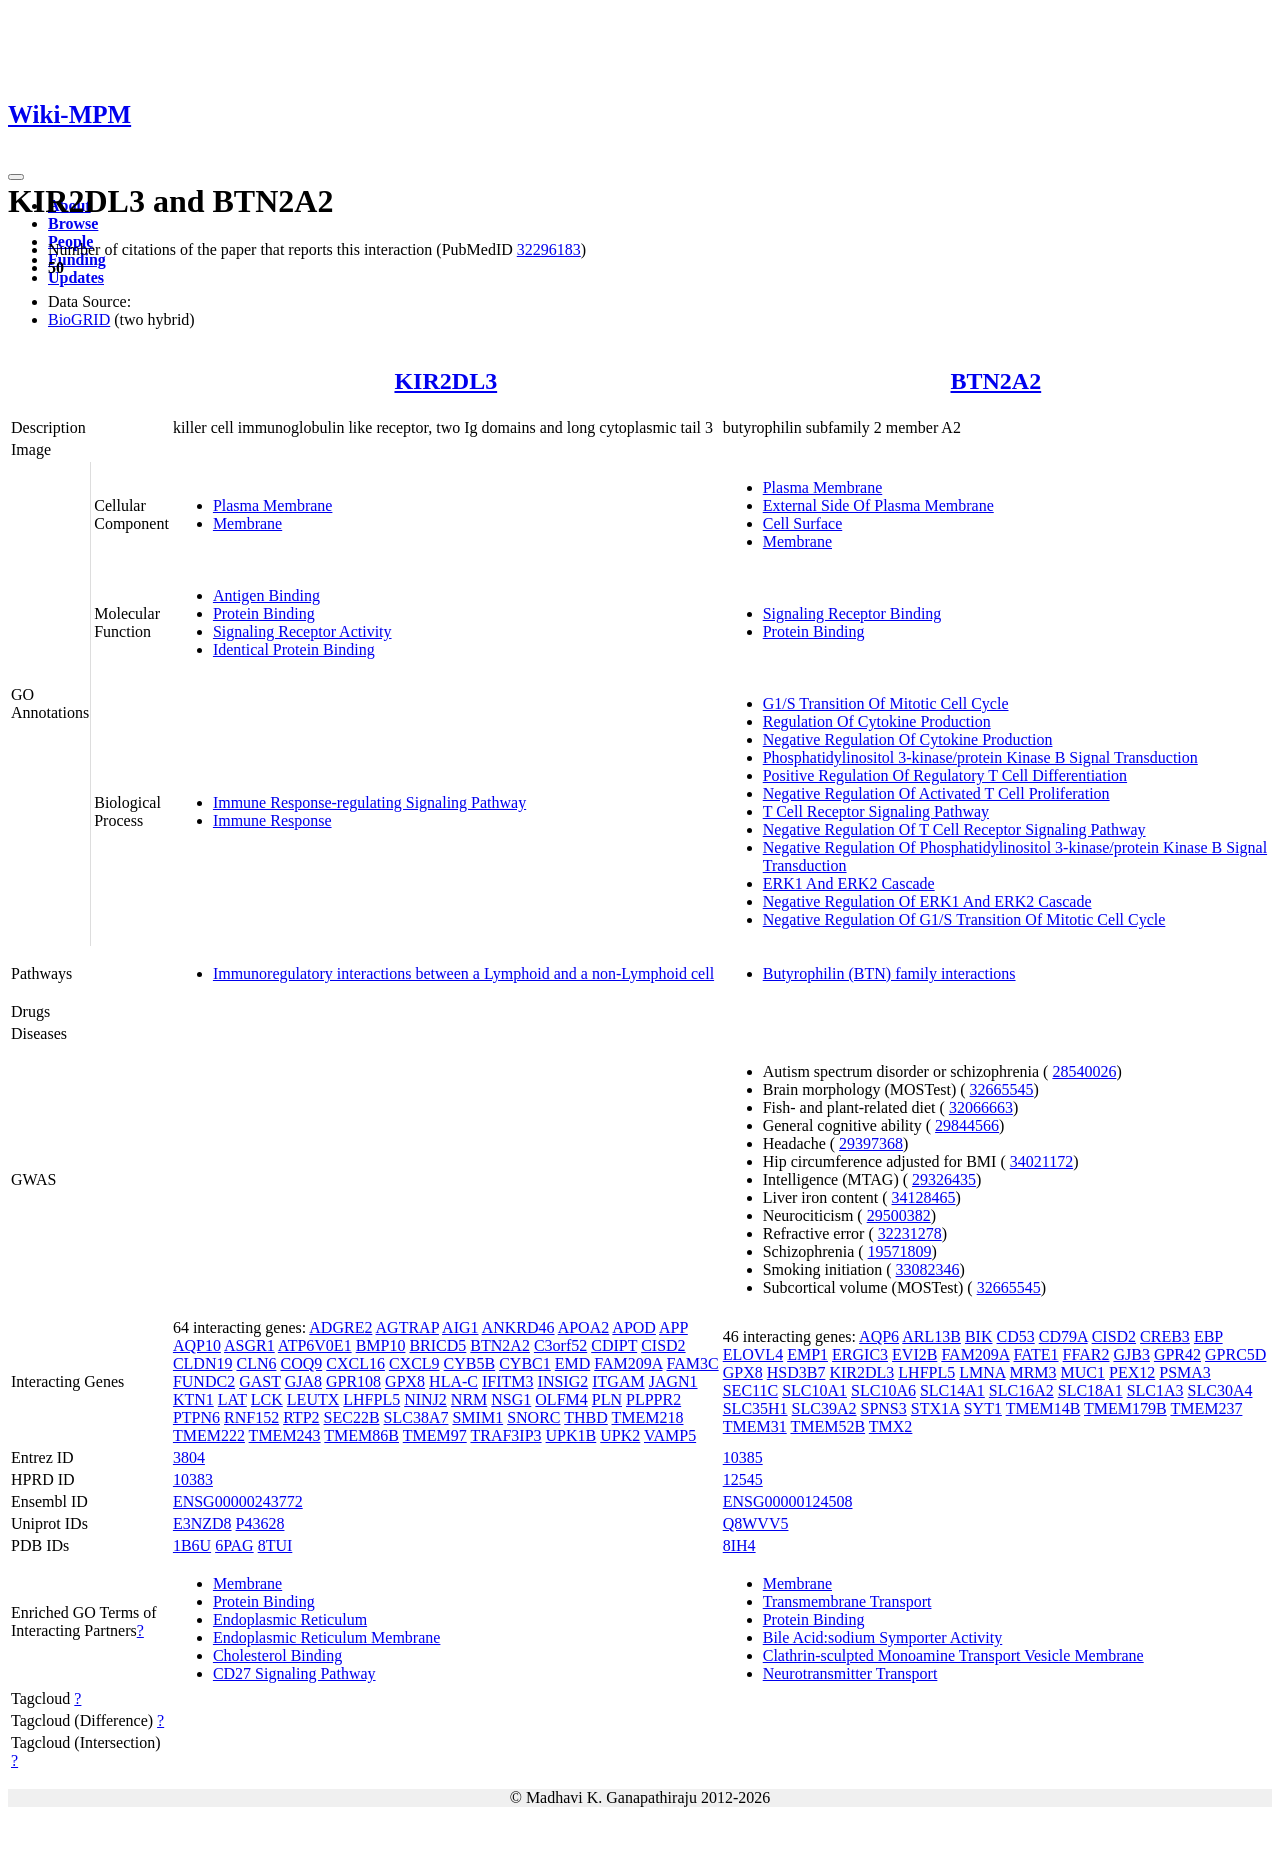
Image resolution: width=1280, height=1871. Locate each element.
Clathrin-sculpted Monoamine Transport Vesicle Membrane (953, 1655)
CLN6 (256, 1363)
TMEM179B (1125, 1408)
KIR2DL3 (445, 381)
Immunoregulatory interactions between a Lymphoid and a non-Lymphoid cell (463, 973)
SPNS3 (884, 1408)
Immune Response (272, 820)
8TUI (275, 1545)
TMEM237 (1206, 1408)
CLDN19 (203, 1363)
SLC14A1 (952, 1390)
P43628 (260, 1523)
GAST (260, 1381)
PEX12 (1132, 1372)
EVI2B (914, 1354)
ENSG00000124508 (788, 1501)
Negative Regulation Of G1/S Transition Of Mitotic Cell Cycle (964, 919)
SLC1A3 (1155, 1390)
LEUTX (313, 1399)
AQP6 (879, 1336)
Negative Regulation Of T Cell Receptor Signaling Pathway (954, 829)
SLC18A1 (1090, 1390)
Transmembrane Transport (847, 1601)
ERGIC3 (860, 1354)
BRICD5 (437, 1345)
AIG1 (460, 1327)
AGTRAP (407, 1327)
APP (673, 1327)
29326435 (944, 1179)
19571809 (900, 1251)
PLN (607, 1399)
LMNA (982, 1372)
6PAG (234, 1545)
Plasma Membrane (273, 505)
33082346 (928, 1269)
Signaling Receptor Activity (302, 631)
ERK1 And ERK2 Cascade (849, 883)
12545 (743, 1479)
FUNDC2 (204, 1381)
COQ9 (301, 1363)
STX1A (935, 1408)
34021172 (1041, 1161)
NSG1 (511, 1399)
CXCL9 (414, 1363)
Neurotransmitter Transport (850, 1673)
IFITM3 (508, 1381)
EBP (1208, 1336)
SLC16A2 (1021, 1390)
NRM (469, 1399)
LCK (267, 1399)
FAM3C (692, 1363)
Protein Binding (264, 613)
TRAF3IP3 (505, 1435)
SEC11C (750, 1390)
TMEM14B (1043, 1408)
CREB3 (1165, 1336)
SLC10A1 (814, 1390)
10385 (743, 1457)
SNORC (533, 1417)
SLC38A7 (416, 1417)
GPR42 (1177, 1354)
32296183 (549, 249)
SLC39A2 (824, 1408)
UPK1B (571, 1435)
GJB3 (1131, 1354)
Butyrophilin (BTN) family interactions (889, 973)
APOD (634, 1327)
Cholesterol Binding (277, 1655)
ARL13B (931, 1336)
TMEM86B (361, 1435)
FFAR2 (1086, 1354)
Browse (73, 223)
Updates (76, 277)
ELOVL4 (753, 1354)
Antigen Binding (266, 595)
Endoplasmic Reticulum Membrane (327, 1637)
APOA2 (584, 1327)
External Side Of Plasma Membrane (878, 505)
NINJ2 (425, 1399)
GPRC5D (1235, 1354)
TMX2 (891, 1426)
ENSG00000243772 (238, 1501)
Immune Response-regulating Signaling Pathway (369, 802)
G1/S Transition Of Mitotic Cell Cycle (886, 703)
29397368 (871, 1143)
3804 (189, 1457)
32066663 (981, 1107)
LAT (232, 1399)
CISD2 (663, 1345)
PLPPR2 (653, 1399)
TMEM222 (209, 1435)
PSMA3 (1185, 1372)
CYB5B (470, 1363)
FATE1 (1036, 1354)
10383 (193, 1479)
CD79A (1063, 1336)
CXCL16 (355, 1363)
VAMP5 (670, 1435)
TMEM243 (285, 1435)
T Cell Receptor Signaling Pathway (876, 811)
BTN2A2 (996, 381)
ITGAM (618, 1381)
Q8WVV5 (756, 1523)
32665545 (1002, 1089)
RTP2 (301, 1417)
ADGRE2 (340, 1327)
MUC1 (1083, 1372)
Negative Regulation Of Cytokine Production (908, 739)
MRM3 (1032, 1372)
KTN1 (193, 1399)
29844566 (967, 1125)
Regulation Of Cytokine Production (877, 721)
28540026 (1084, 1071)
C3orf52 (560, 1345)
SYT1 (983, 1408)
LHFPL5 (371, 1399)
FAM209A (628, 1363)
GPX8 (405, 1381)
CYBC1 (525, 1363)
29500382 (899, 1215)
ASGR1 (249, 1345)
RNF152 (251, 1417)
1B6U (192, 1545)
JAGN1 (673, 1381)
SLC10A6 (883, 1390)
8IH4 (739, 1545)
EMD (573, 1363)
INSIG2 (563, 1381)
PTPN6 (196, 1417)
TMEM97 (435, 1435)
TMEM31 (755, 1426)
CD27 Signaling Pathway (294, 1673)
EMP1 (807, 1354)
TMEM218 (648, 1417)
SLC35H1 (755, 1408)
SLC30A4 (1220, 1390)
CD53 (1015, 1336)
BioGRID (79, 319)
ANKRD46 (518, 1327)
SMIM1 (477, 1417)
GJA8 (303, 1381)
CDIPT (614, 1345)
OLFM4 (561, 1399)
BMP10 (381, 1345)
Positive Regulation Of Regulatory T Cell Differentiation (945, 775)
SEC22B (352, 1417)
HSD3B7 (796, 1372)
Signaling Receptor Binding (852, 613)
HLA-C (453, 1381)
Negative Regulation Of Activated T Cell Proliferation (936, 793)
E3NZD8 (202, 1523)
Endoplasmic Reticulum (290, 1619)
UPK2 (620, 1435)
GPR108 (353, 1381)
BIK (979, 1336)
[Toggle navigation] (16, 177)
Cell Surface (803, 523)
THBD (586, 1417)
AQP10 (197, 1345)
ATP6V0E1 (315, 1345)
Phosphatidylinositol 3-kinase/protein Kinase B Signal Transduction (980, 757)
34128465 (924, 1197)
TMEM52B (827, 1426)
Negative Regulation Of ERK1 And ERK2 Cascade (927, 901)
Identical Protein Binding (294, 649)
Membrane (247, 523)
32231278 (910, 1233)
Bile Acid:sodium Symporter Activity (883, 1637)
